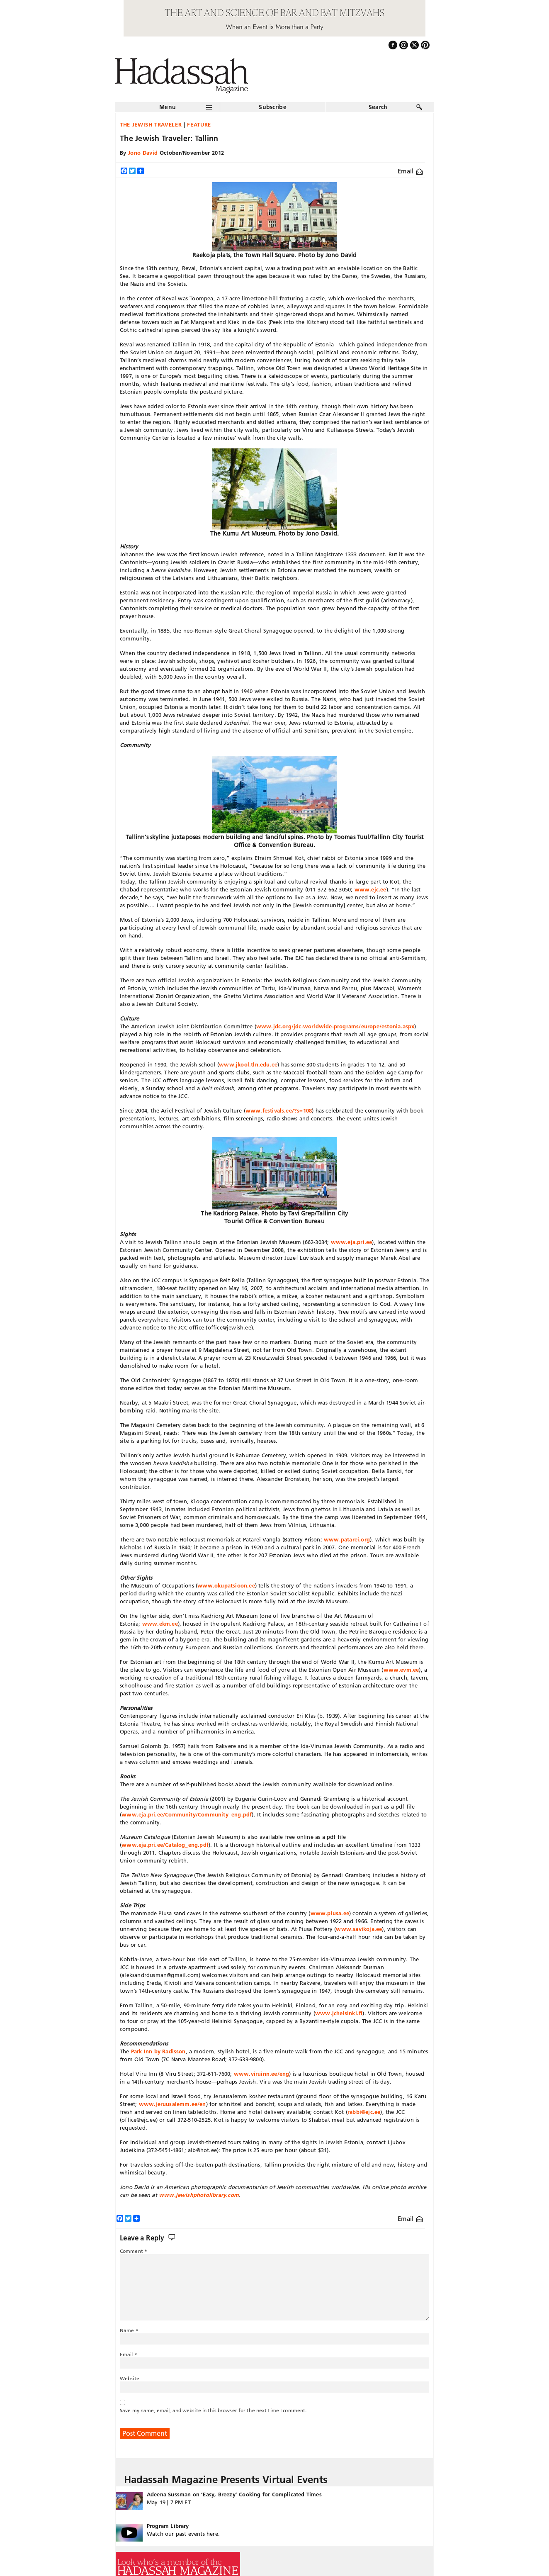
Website (129, 2378)
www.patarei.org (347, 1539)
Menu (167, 107)
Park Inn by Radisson (158, 2051)
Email (410, 171)
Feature (199, 124)
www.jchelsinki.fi (338, 2013)
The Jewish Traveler (151, 124)
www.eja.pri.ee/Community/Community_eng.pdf (186, 1814)
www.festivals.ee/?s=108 (278, 1110)
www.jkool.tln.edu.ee (248, 1064)
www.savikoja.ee (359, 1929)
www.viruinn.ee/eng (261, 2073)
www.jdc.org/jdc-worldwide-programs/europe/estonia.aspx (335, 1026)
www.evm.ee (401, 1669)
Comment (133, 2251)
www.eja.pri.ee (351, 1242)
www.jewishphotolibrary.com (199, 2194)
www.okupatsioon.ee (226, 1585)
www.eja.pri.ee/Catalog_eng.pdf (165, 1844)
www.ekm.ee (160, 1623)
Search (378, 107)
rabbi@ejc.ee (363, 2112)
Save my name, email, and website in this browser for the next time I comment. (213, 2410)
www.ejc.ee (370, 889)
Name (129, 2330)
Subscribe (273, 107)
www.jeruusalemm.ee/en (172, 2104)
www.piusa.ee (330, 1913)
